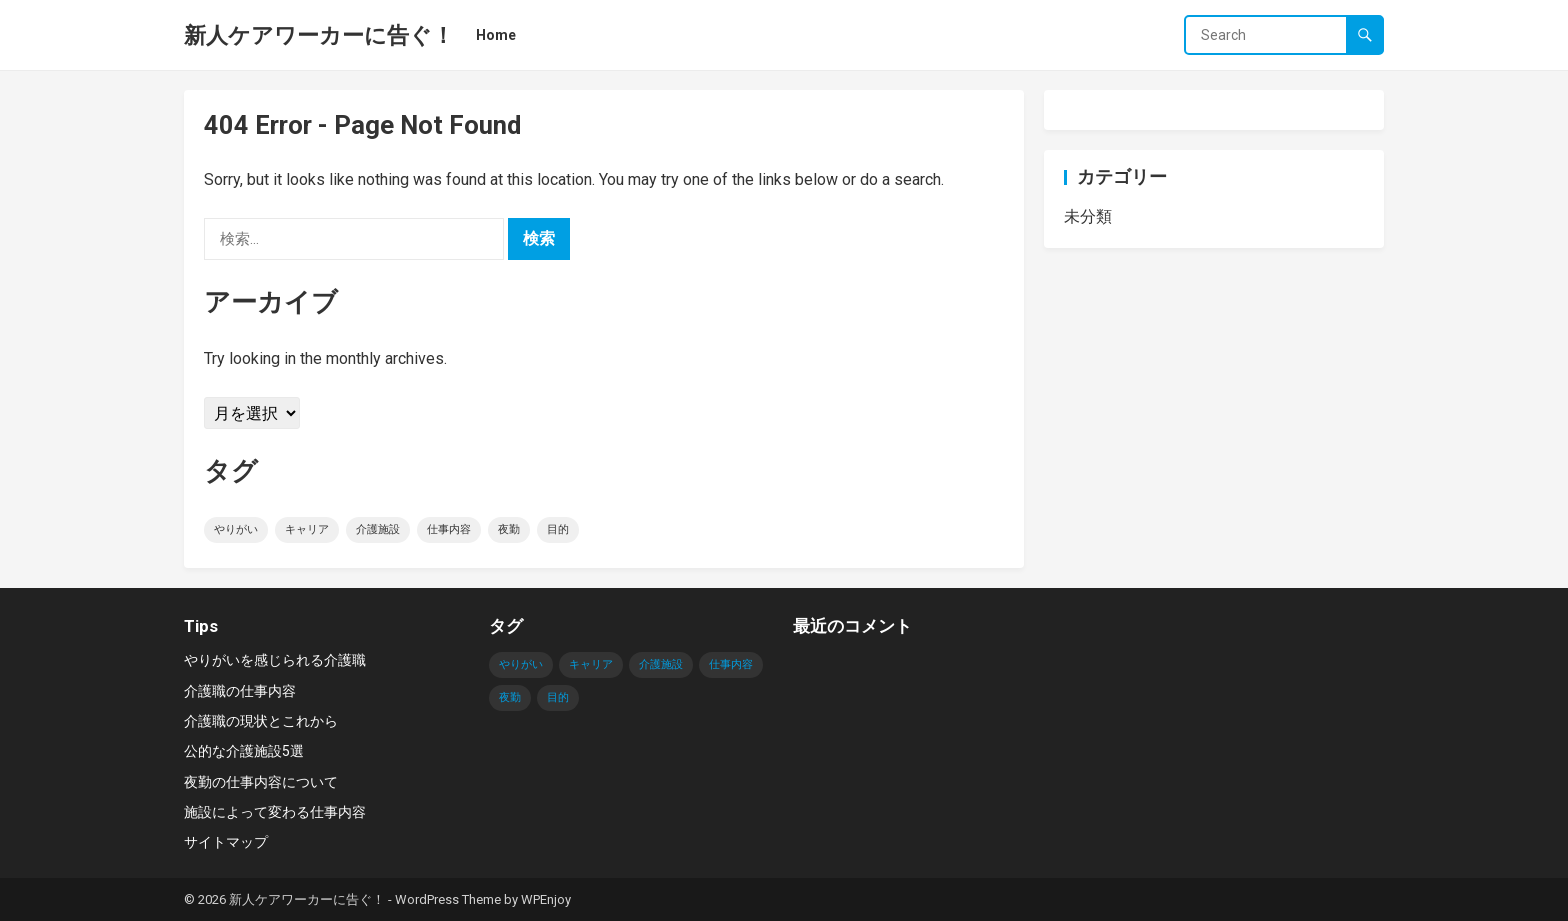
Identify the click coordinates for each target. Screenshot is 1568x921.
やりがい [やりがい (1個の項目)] (236, 529)
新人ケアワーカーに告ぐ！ (319, 35)
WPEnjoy (546, 899)
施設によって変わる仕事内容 (275, 812)
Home (496, 35)
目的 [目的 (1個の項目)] (558, 529)
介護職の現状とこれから (261, 721)
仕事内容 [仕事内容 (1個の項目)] (449, 529)
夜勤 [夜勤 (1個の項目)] (509, 529)
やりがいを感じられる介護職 (275, 660)
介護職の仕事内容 (240, 691)
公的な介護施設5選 (244, 751)
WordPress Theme (448, 899)
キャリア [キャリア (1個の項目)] (307, 529)
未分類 (1088, 216)
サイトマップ (226, 842)
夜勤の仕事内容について (261, 782)
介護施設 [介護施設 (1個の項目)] (378, 529)
